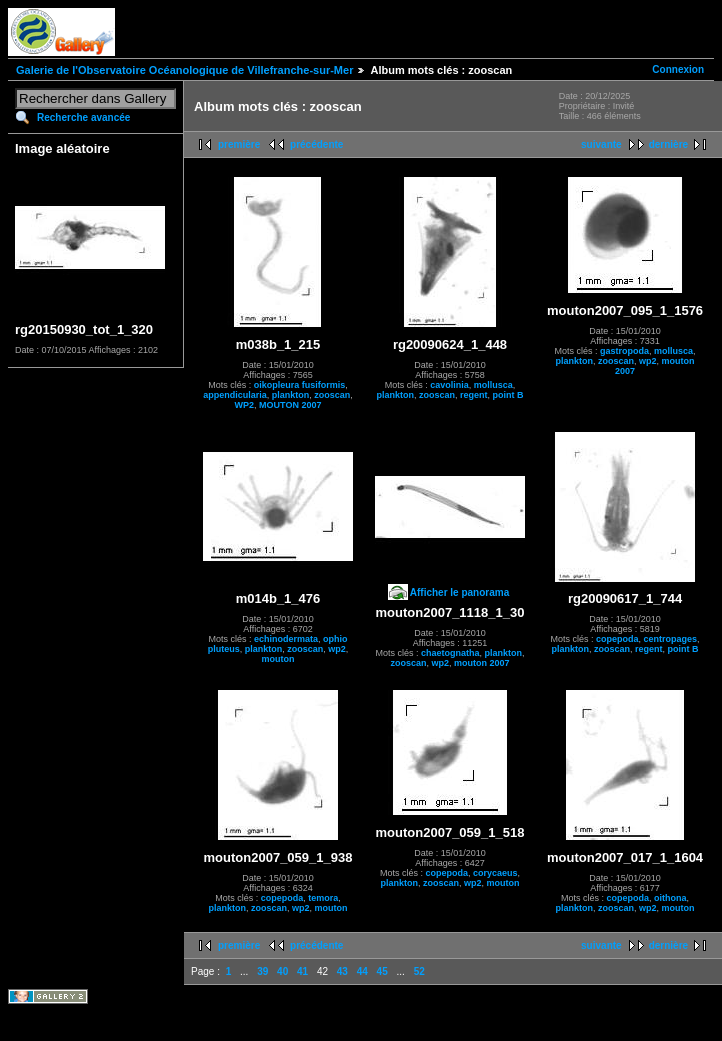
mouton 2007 (482, 663)
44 (362, 971)
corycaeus (495, 873)
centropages (671, 639)
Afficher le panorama (459, 592)
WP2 (245, 405)
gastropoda (624, 351)
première (239, 144)
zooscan (332, 395)
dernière (668, 144)
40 (282, 971)
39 (262, 971)
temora (323, 898)
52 (419, 971)
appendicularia (235, 395)
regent (474, 395)
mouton (278, 659)
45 (382, 971)
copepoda (617, 639)
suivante (601, 144)
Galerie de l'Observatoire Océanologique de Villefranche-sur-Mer (184, 70)
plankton (291, 395)
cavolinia (449, 385)
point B (508, 395)
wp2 (648, 361)
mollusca (493, 385)
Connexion (678, 69)
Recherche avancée (83, 117)
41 (302, 971)
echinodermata (286, 639)
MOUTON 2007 (290, 405)
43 (342, 971)
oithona (670, 898)
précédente (316, 144)
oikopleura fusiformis (300, 385)
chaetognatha (450, 653)
